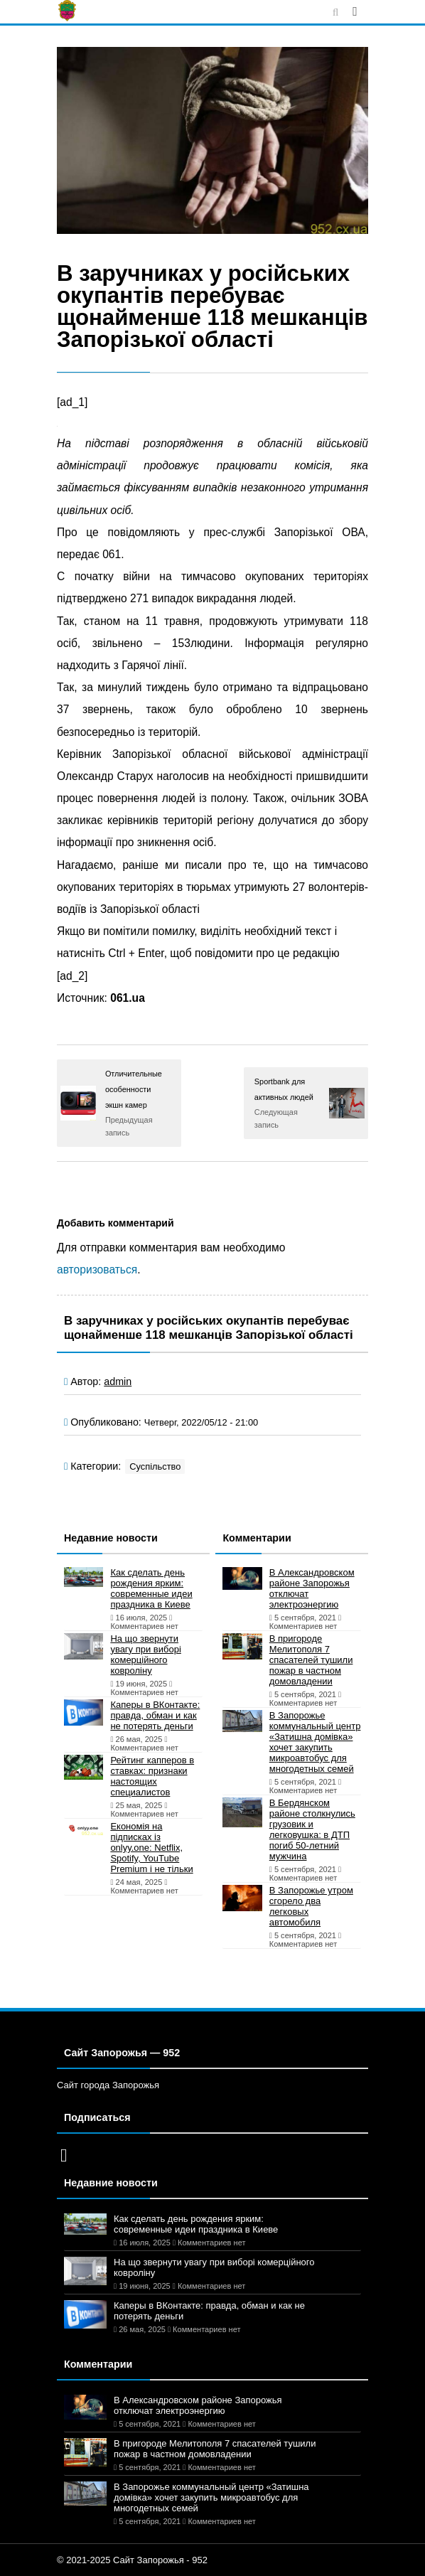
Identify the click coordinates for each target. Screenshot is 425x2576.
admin (117, 1381)
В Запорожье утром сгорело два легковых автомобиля (311, 1906)
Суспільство (155, 1466)
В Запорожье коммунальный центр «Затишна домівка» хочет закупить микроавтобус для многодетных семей (315, 1742)
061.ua (127, 998)
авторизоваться (97, 1269)
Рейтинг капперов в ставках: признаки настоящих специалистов (152, 1776)
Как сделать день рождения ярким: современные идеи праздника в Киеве (151, 1588)
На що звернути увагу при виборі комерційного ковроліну (145, 1654)
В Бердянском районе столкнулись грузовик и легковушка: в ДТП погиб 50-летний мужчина (312, 1829)
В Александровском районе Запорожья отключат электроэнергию (312, 1588)
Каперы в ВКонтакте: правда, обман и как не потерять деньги (155, 1715)
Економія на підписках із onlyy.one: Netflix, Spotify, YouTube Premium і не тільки (151, 1847)
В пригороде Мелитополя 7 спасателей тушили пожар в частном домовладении (311, 1660)
